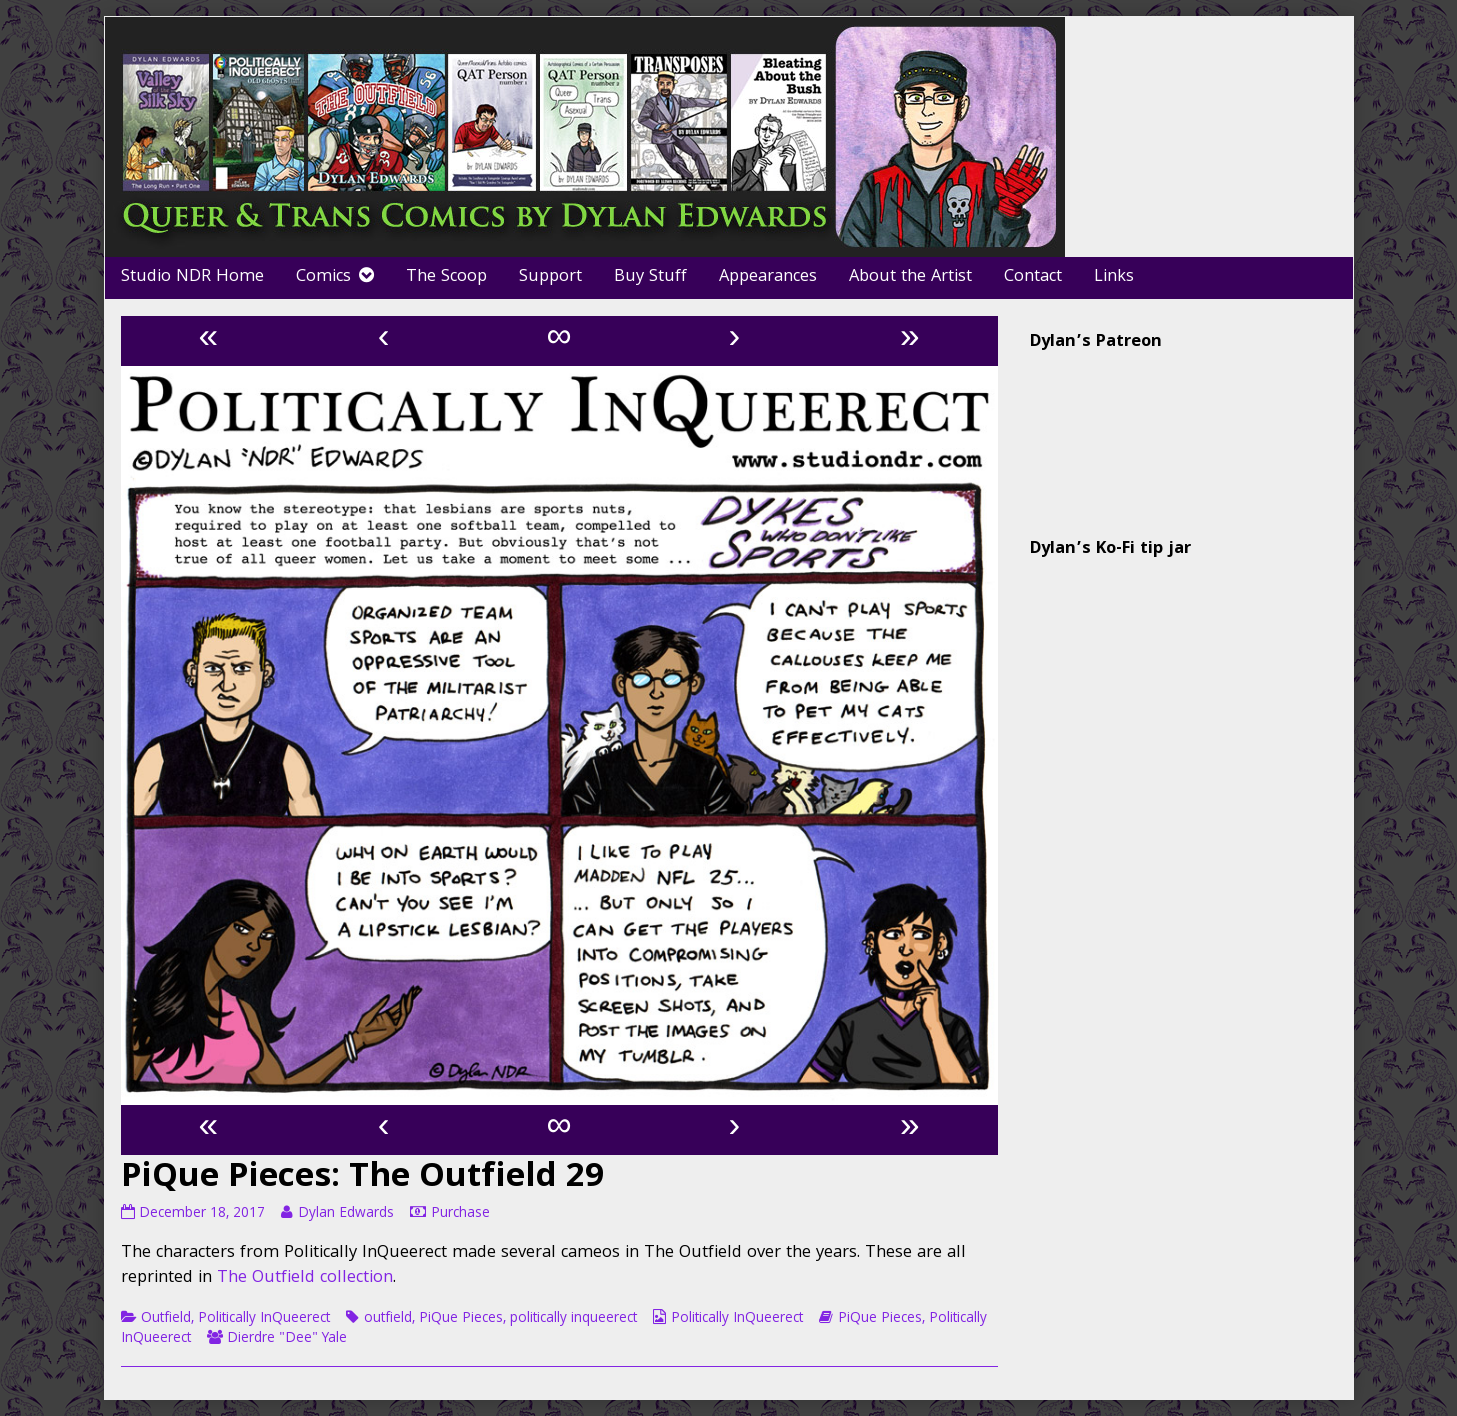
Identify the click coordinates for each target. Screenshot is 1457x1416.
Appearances (768, 277)
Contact (1033, 277)
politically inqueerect (573, 1319)
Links (1114, 277)
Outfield (166, 1319)
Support (550, 277)
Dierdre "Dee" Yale (287, 1339)
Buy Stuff (650, 277)
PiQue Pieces (461, 1319)
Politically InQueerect (264, 1319)
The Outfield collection (305, 1278)
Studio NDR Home (192, 277)
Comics (323, 277)
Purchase (460, 1214)
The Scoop (446, 277)
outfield (388, 1319)
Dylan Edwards (345, 1214)
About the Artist (910, 277)
